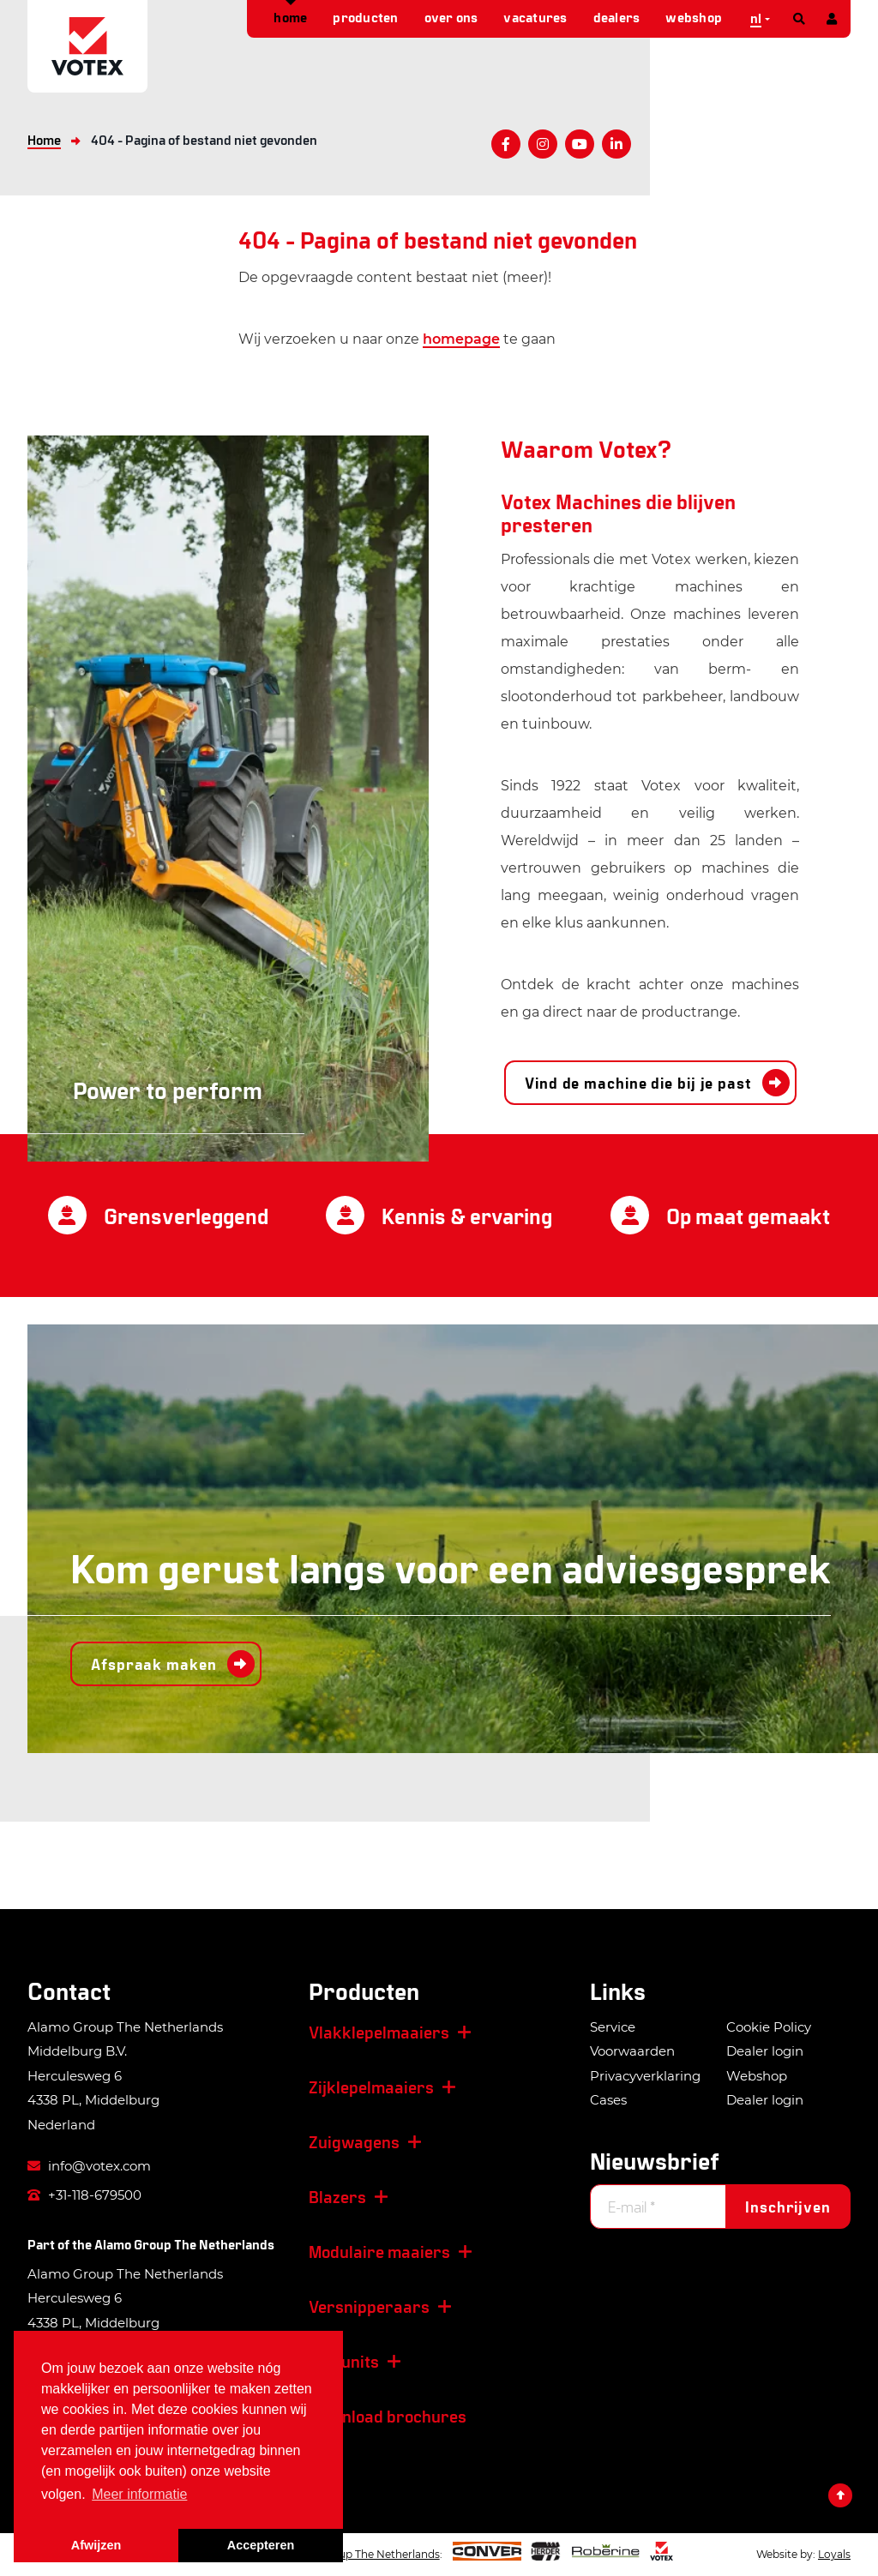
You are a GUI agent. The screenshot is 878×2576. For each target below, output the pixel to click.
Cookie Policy (768, 2027)
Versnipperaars (369, 2306)
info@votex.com (89, 2166)
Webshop (693, 17)
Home (290, 17)
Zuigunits (344, 2361)
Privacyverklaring (645, 2076)
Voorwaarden (632, 2051)
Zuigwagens (354, 2141)
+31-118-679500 (84, 2195)
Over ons (451, 17)
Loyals (834, 2554)
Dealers (616, 17)
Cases (608, 2100)
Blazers (337, 2196)
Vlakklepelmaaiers (379, 2031)
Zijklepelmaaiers (371, 2086)
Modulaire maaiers (379, 2251)
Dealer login (764, 2051)
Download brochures (387, 2415)
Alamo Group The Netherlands (184, 2244)
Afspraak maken (154, 1663)
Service (612, 2027)
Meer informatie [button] (139, 2494)
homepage (461, 339)
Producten (365, 17)
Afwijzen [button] (96, 2545)
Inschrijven (788, 2206)
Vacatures (535, 17)
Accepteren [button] (260, 2545)
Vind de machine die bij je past (638, 1082)
